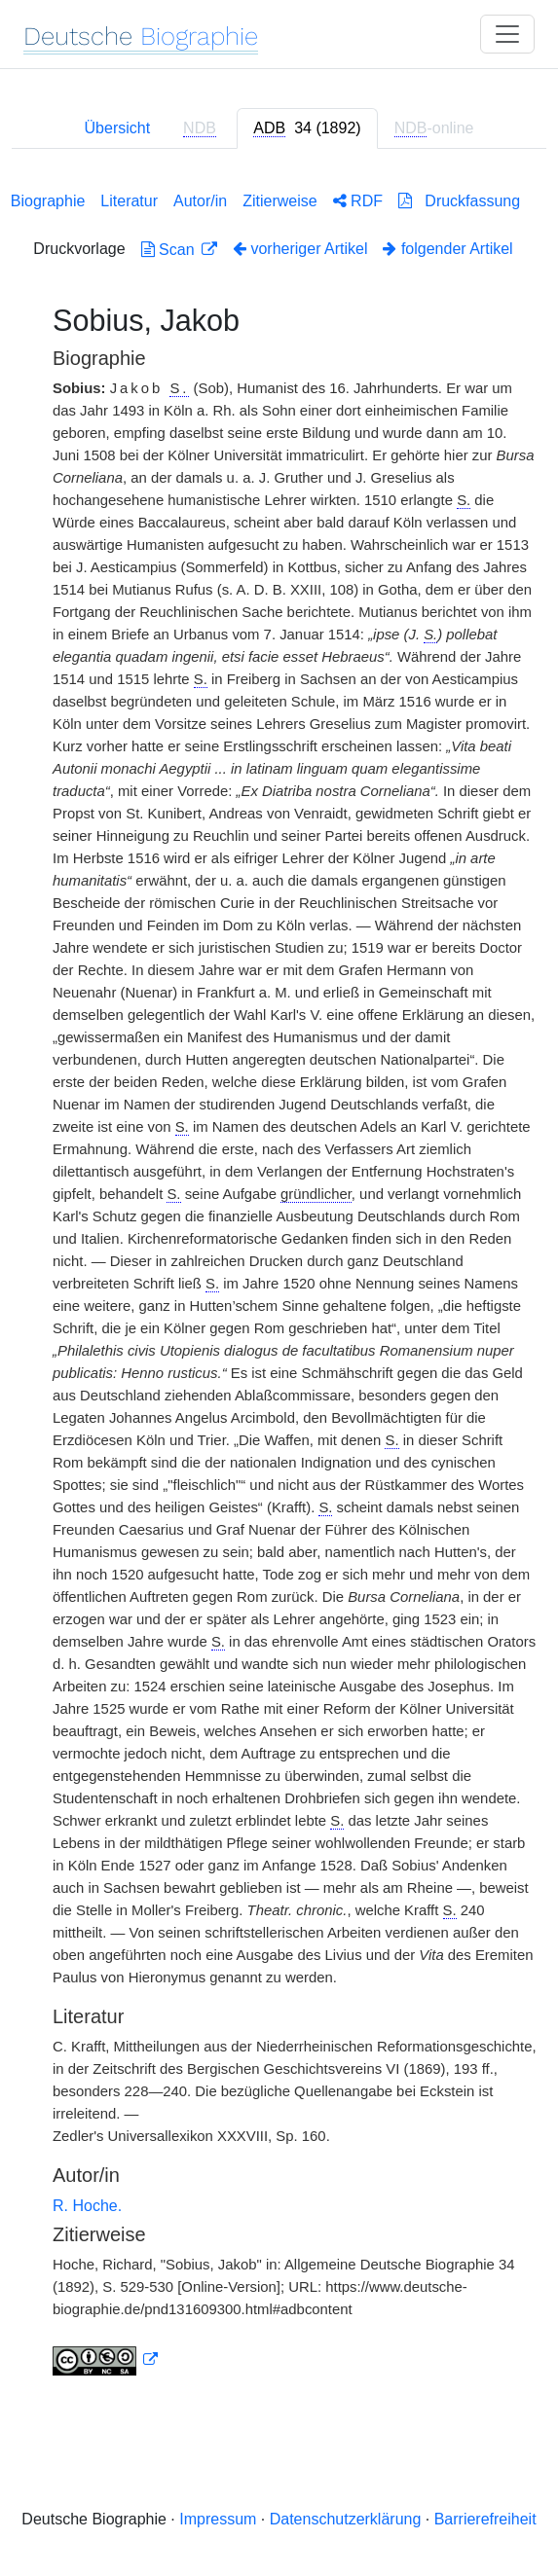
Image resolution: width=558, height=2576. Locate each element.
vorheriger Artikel (300, 248)
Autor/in (200, 201)
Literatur (129, 201)
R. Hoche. (87, 2205)
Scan (170, 249)
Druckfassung (459, 201)
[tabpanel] (279, 1280)
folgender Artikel (447, 248)
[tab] (307, 128)
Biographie (48, 201)
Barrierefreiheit (485, 2519)
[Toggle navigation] (507, 34)
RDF (358, 201)
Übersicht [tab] (118, 128)
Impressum (217, 2519)
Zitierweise (279, 201)
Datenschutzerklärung (346, 2519)
